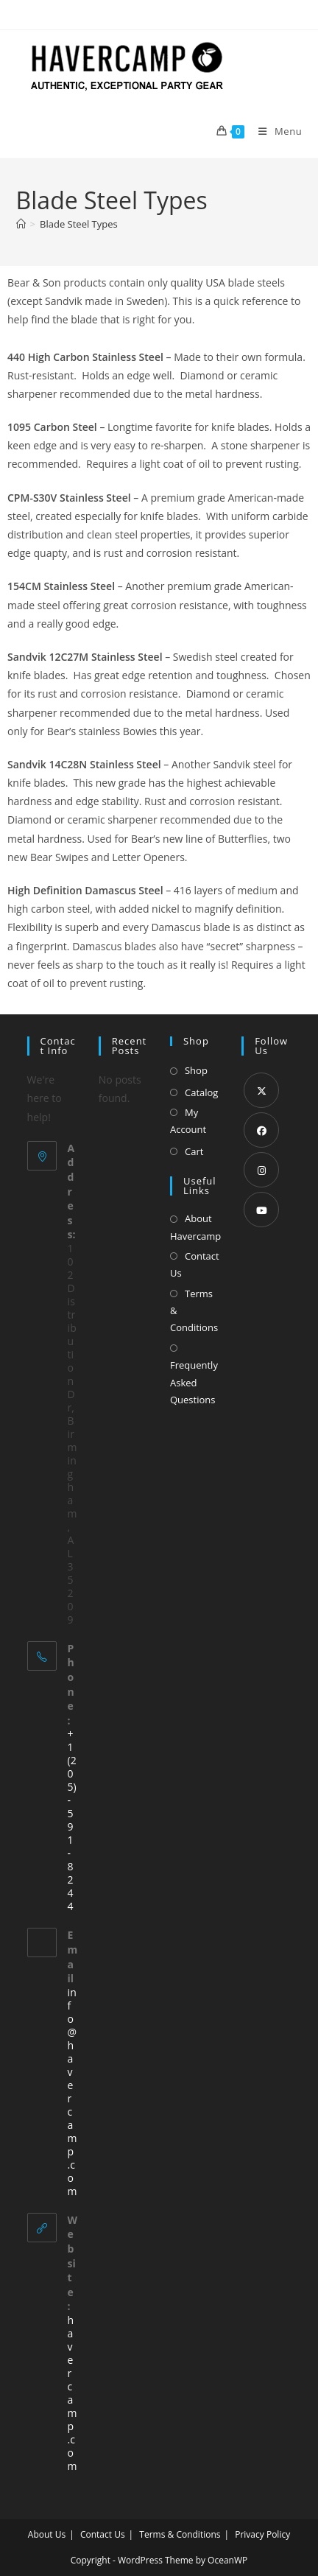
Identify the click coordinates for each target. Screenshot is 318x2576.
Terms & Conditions (194, 1311)
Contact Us (194, 1264)
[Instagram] (261, 1169)
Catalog (201, 1092)
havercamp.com (72, 2393)
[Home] (21, 224)
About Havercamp (195, 1227)
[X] (261, 1090)
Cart (194, 1151)
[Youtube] (261, 1209)
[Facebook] (261, 1130)
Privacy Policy (262, 2534)
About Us (47, 2534)
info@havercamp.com (72, 2091)
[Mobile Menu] (274, 131)
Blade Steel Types (79, 224)
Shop (196, 1070)
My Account (188, 1121)
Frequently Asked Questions (194, 1382)
